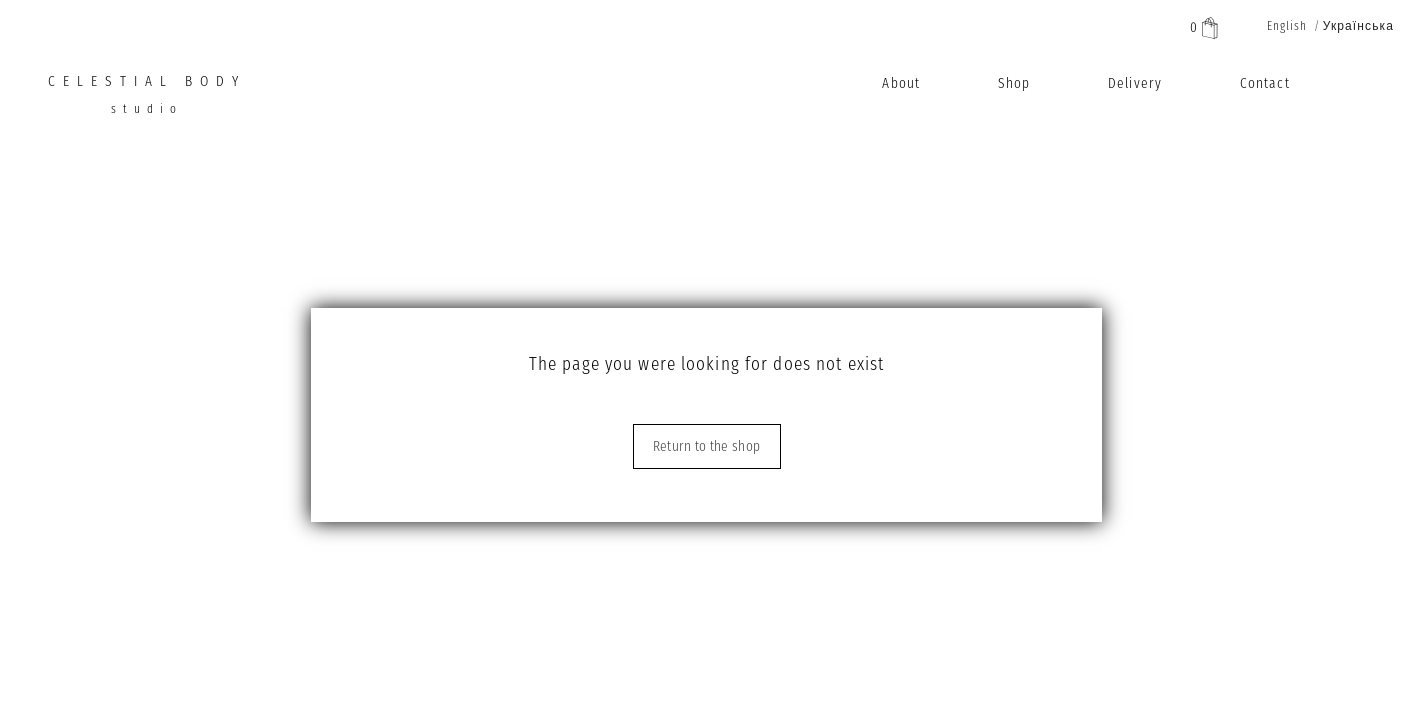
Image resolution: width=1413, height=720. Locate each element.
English (1287, 26)
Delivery (1135, 83)
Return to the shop (706, 446)
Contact (1265, 83)
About (901, 83)
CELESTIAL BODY (147, 100)
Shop (1014, 83)
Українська (1358, 26)
